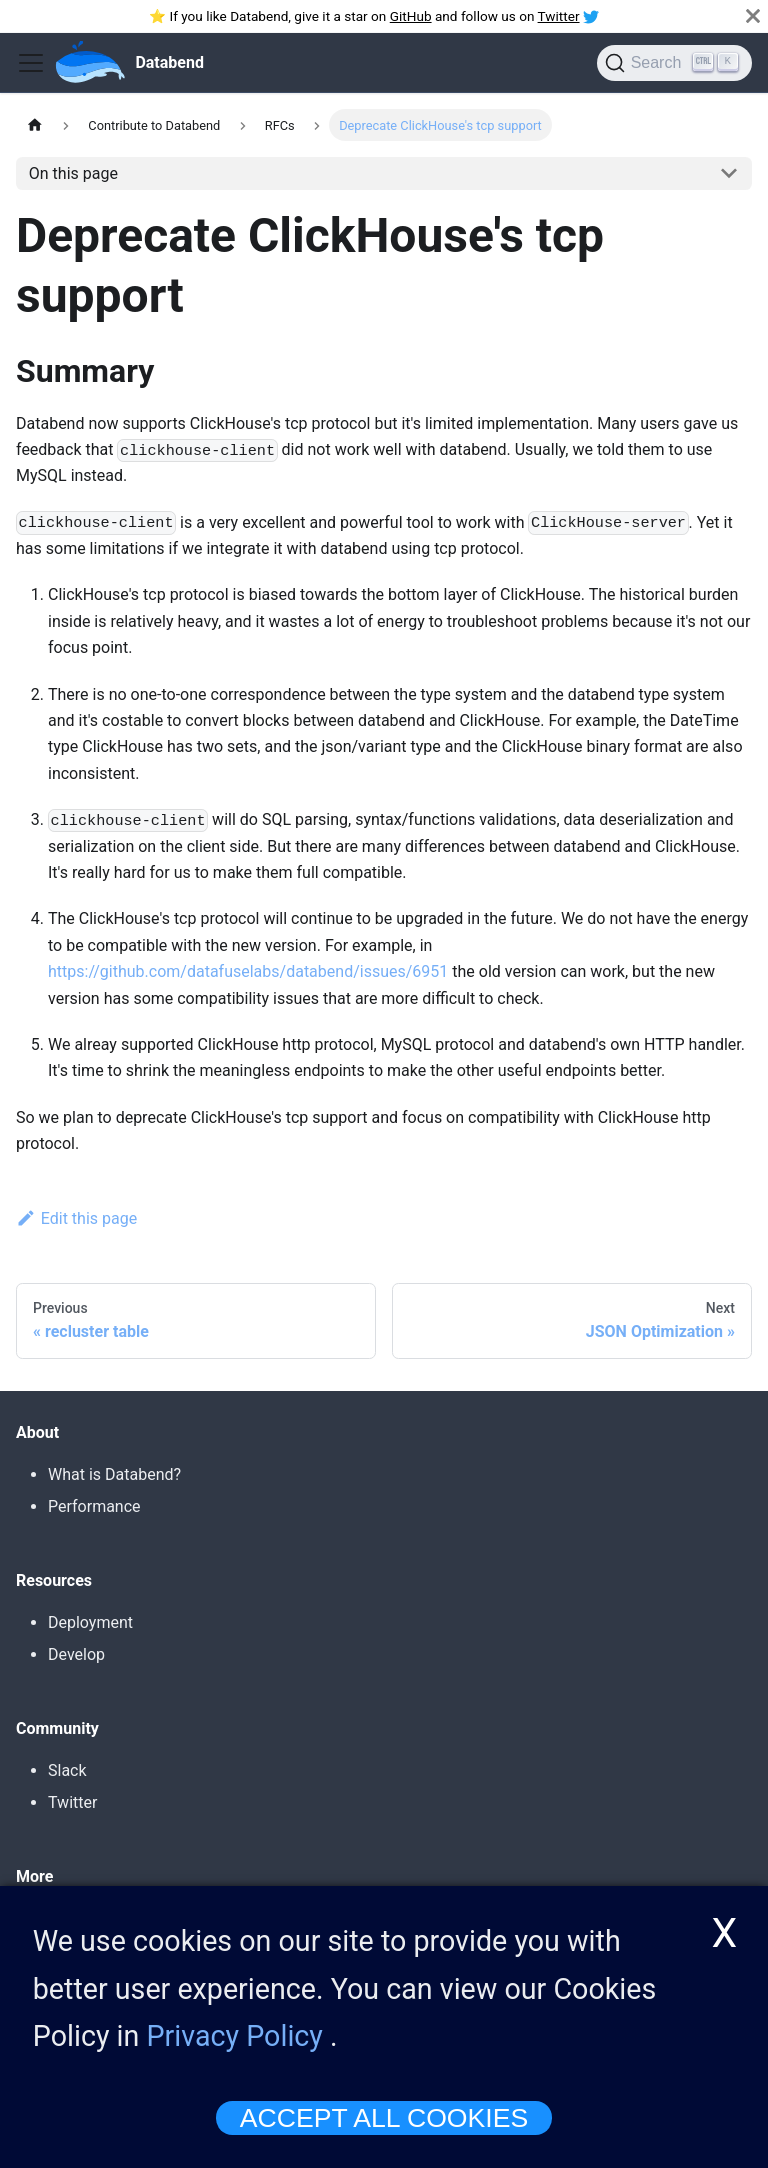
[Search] (674, 63)
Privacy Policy (235, 2040)
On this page (73, 173)
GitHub (411, 16)
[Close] (753, 16)
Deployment (90, 1622)
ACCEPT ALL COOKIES (384, 2122)
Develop (76, 1654)
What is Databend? (114, 1474)
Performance (94, 1506)
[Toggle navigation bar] (31, 63)
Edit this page (76, 1218)
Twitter (559, 16)
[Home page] (35, 124)
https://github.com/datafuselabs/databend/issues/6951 (248, 971)
